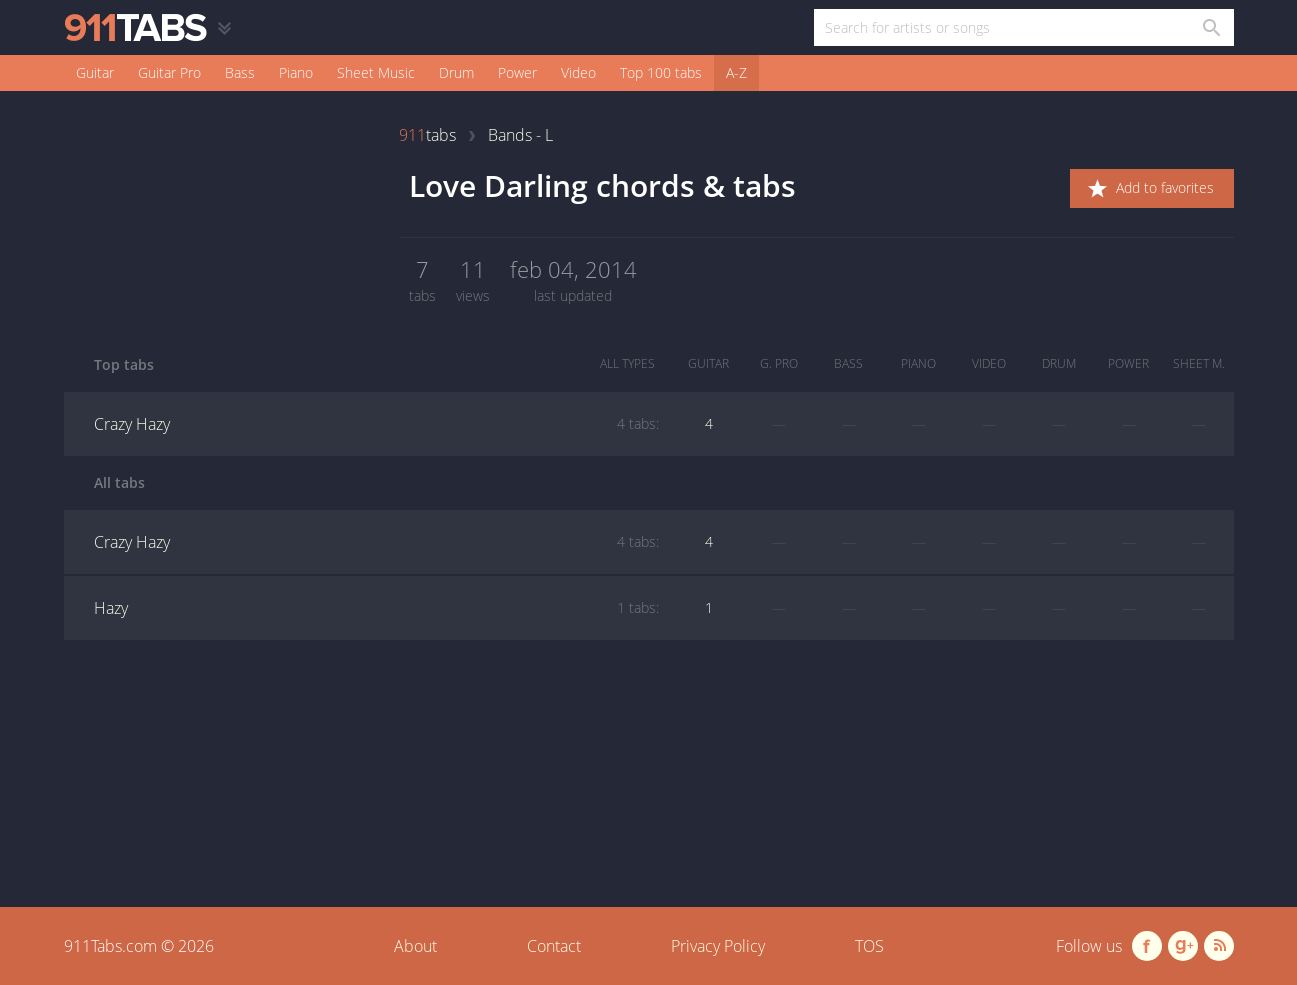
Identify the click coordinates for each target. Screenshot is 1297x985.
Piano (296, 72)
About (415, 946)
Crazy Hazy (376, 424)
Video (578, 72)
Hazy (376, 608)
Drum (456, 72)
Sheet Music (376, 72)
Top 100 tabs (661, 72)
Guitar (95, 72)
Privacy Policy (718, 946)
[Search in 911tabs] (1210, 27)
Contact (554, 946)
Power (517, 72)
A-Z (736, 72)
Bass (240, 72)
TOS (869, 946)
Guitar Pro (169, 72)
